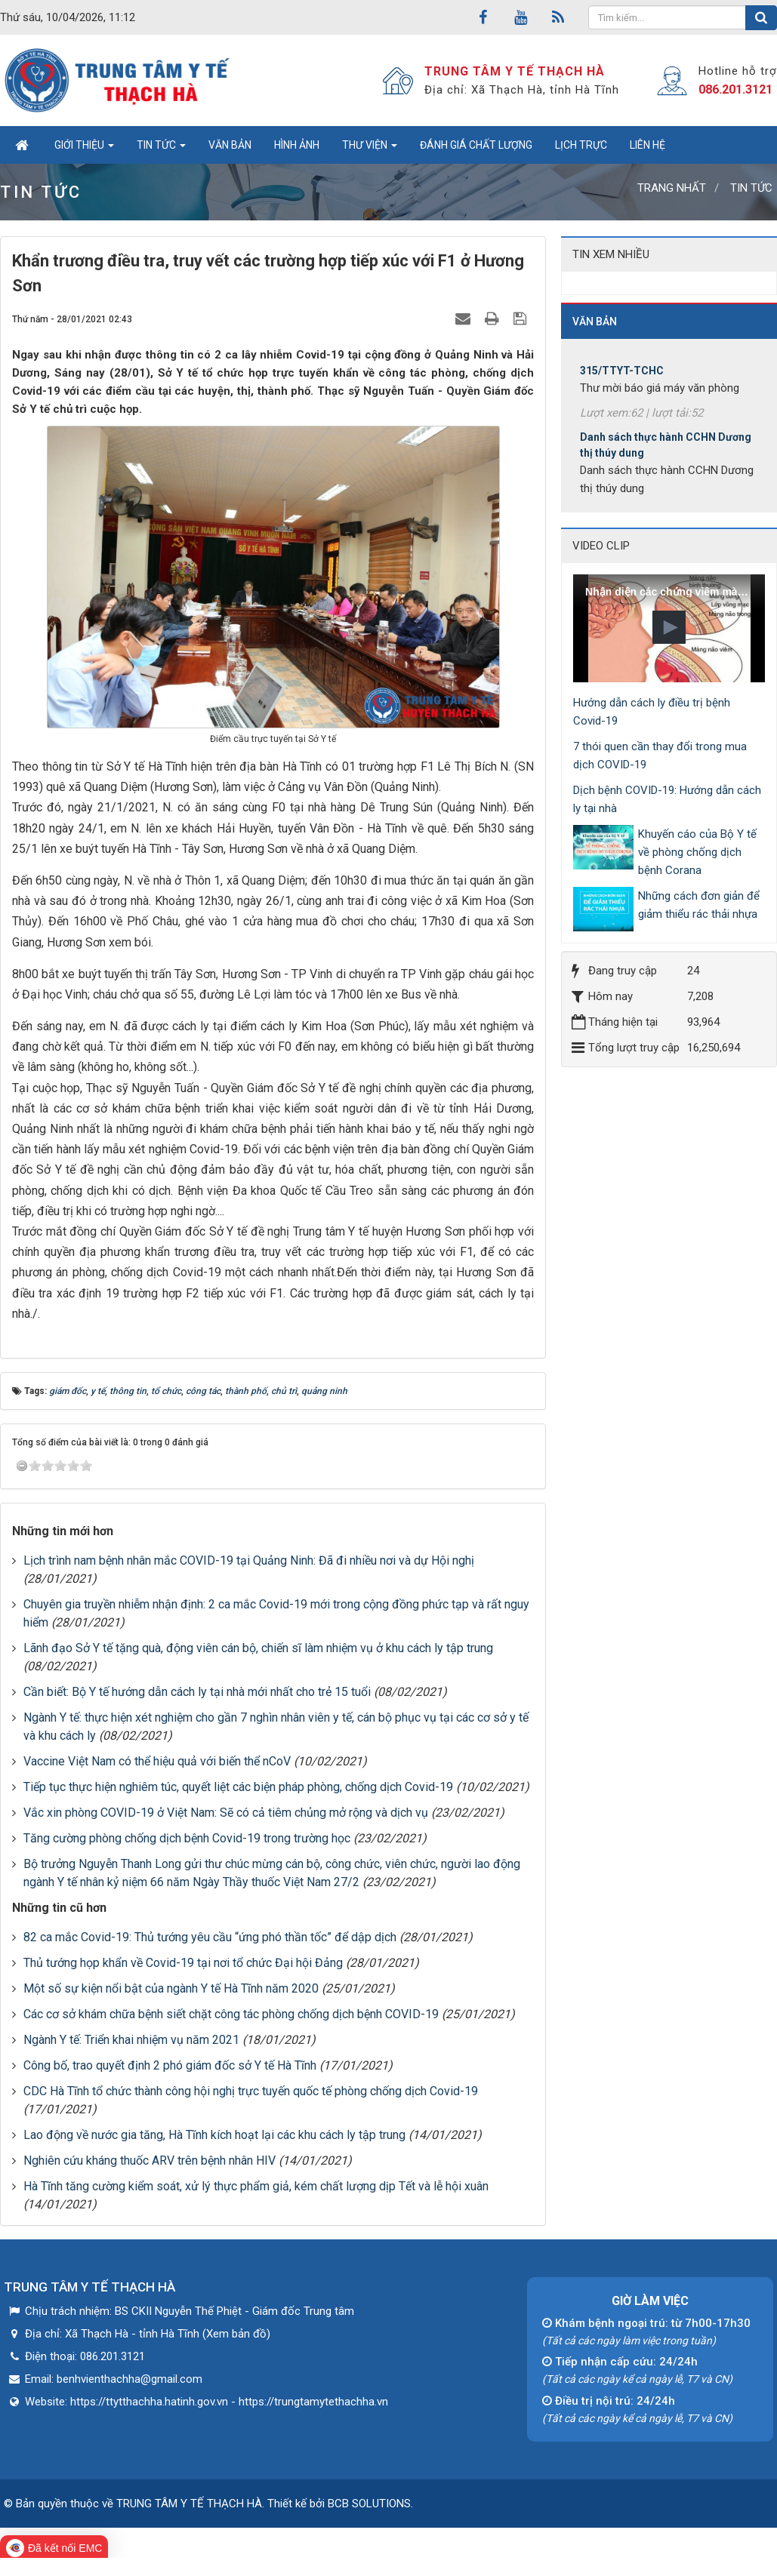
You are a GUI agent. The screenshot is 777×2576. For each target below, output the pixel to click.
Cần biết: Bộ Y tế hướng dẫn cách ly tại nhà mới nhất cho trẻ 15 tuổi (197, 1692)
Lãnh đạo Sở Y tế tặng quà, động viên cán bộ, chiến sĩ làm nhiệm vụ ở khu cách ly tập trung (258, 1648)
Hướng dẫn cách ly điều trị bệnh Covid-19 (651, 712)
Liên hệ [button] (647, 145)
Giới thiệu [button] (84, 149)
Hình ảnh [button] (296, 145)
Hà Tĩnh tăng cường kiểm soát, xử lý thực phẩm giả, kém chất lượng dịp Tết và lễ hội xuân (256, 2186)
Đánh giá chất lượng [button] (476, 145)
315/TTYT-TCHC (622, 381)
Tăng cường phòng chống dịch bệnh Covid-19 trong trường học (186, 1838)
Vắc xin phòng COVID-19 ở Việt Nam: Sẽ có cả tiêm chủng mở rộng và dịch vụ (225, 1812)
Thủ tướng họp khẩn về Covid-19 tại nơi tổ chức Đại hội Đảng (183, 1963)
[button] (669, 627)
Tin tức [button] (161, 149)
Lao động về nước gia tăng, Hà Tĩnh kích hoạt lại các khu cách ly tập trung (214, 2135)
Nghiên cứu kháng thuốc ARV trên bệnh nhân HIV (149, 2160)
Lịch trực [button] (581, 145)
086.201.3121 (735, 89)
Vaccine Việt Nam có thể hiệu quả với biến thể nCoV (157, 1761)
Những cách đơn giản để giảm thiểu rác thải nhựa (699, 905)
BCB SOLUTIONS (369, 2503)
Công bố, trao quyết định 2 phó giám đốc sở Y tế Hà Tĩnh (169, 2065)
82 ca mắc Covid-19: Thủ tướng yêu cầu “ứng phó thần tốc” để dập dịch (209, 1937)
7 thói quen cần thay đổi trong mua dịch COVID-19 (660, 755)
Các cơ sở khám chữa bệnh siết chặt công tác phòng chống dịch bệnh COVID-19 (231, 2014)
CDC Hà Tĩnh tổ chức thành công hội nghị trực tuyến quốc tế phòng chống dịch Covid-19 (250, 2091)
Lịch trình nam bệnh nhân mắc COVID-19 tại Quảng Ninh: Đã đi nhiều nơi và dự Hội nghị (248, 1560)
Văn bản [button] (229, 145)
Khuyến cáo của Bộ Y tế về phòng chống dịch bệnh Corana (697, 852)
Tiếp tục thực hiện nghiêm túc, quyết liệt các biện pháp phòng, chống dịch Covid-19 (238, 1787)
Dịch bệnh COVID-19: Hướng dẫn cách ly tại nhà (667, 799)
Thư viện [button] (369, 149)
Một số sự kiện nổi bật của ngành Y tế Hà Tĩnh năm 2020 (171, 1988)
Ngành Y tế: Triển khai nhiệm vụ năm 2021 (131, 2040)
